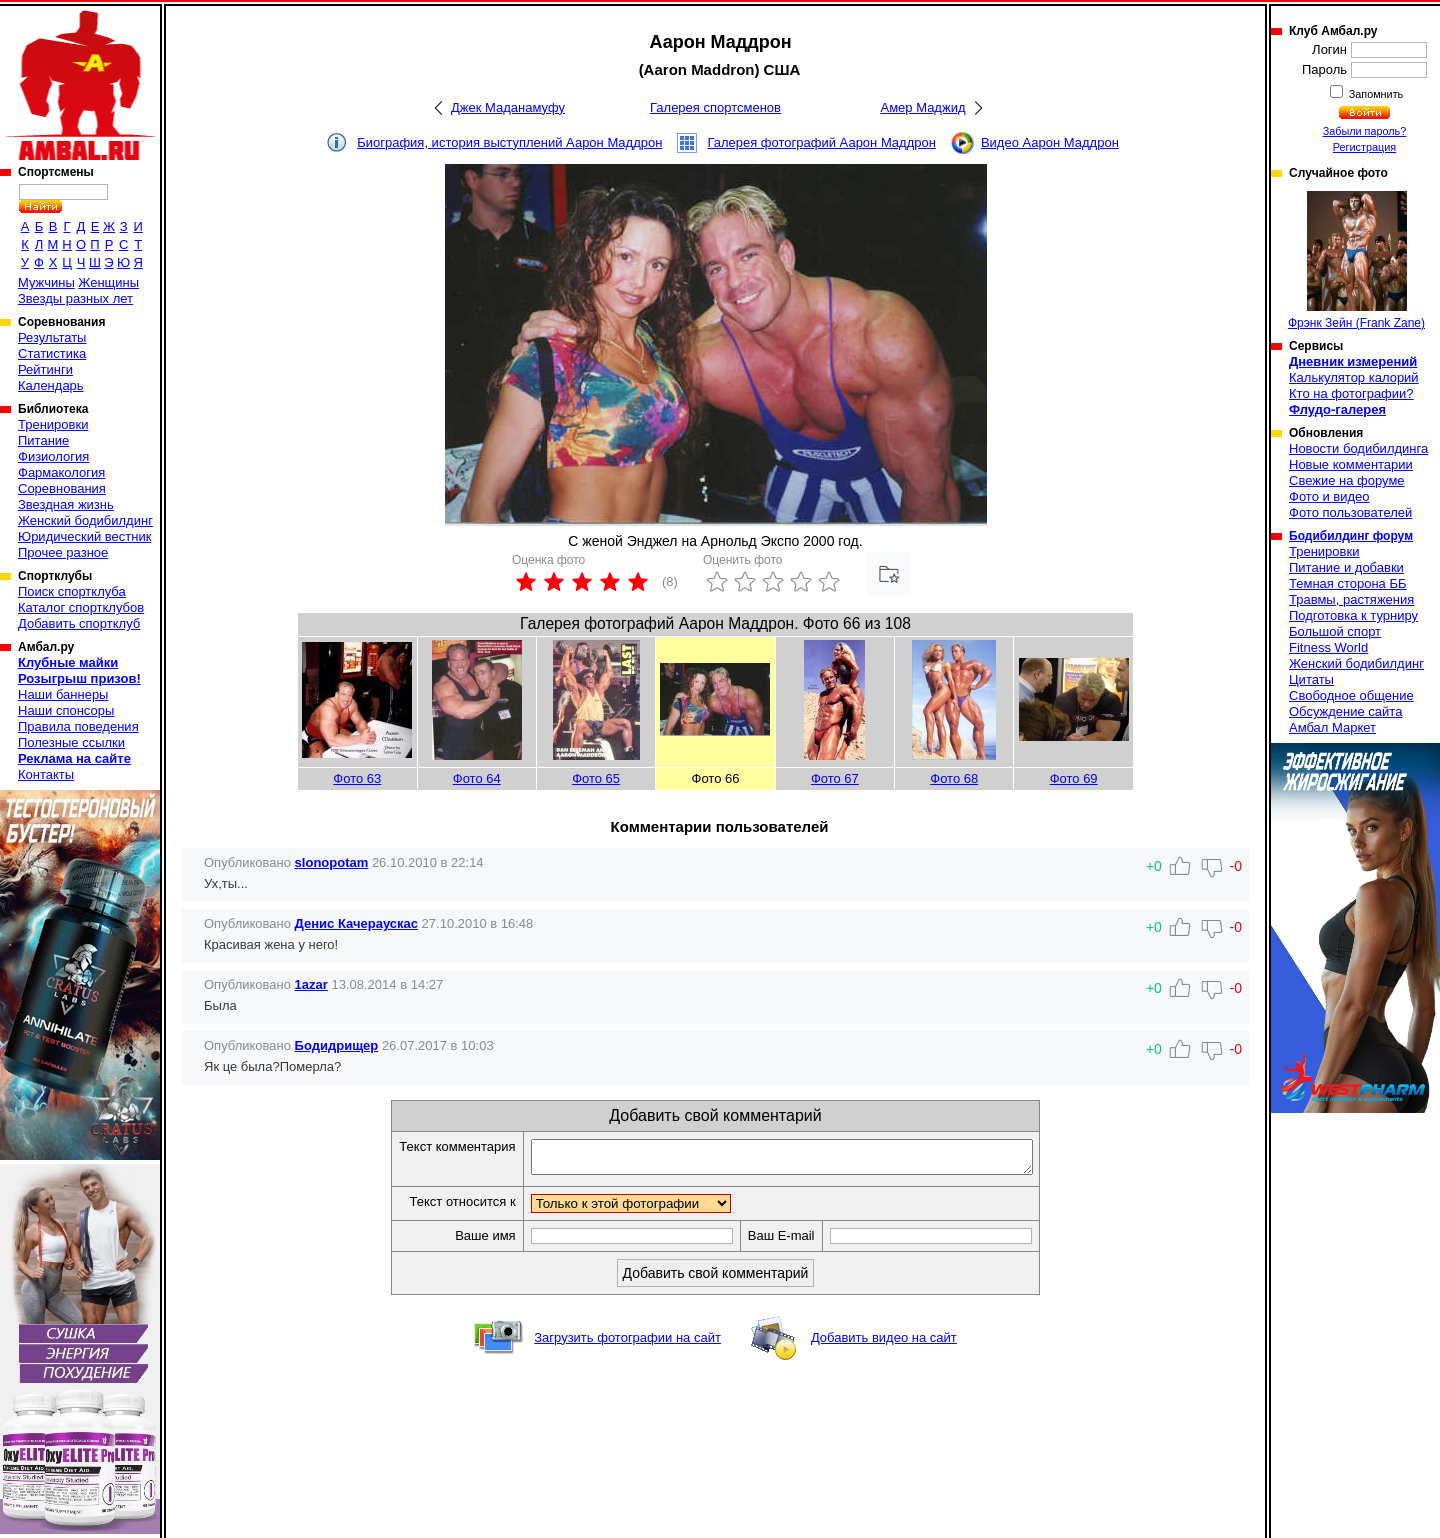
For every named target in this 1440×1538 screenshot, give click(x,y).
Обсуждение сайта (1345, 711)
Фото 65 (596, 778)
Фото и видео (1329, 496)
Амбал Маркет (1332, 727)
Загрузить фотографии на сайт (627, 1343)
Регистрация (1364, 147)
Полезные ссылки (71, 742)
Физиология (53, 456)
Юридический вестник (84, 536)
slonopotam (332, 862)
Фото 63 (357, 778)
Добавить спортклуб (79, 623)
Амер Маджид (922, 107)
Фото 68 (954, 778)
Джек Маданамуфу (508, 107)
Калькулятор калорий (1354, 377)
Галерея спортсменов (715, 107)
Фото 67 (835, 778)
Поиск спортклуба (72, 591)
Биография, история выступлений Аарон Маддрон (509, 142)
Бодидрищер (337, 1045)
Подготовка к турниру (1353, 615)
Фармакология (61, 472)
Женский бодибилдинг (85, 520)
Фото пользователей (1350, 512)
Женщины (108, 282)
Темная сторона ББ (1348, 583)
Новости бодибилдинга (1358, 448)
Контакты (46, 774)
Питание (43, 440)
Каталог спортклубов (81, 607)
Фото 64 (477, 778)
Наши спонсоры (66, 710)
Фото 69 (1074, 778)
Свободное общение (1351, 695)
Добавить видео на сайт (884, 1343)
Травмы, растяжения (1351, 599)
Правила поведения (78, 726)
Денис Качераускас (356, 923)
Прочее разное (63, 552)
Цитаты (1311, 679)
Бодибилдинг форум (1351, 536)
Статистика (52, 353)
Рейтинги (45, 369)
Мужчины (46, 282)
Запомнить (1375, 94)
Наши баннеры (63, 694)
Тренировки (53, 424)
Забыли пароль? (1365, 131)
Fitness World (1328, 647)
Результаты (52, 337)
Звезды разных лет (75, 298)
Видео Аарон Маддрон (1050, 142)
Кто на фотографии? (1351, 393)
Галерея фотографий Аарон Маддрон (821, 142)
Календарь (51, 385)
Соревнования (62, 488)
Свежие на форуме (1347, 480)
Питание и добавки (1346, 567)
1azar (311, 984)
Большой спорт (1335, 631)
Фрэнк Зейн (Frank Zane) (1356, 260)
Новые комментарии (1351, 464)
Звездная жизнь (66, 504)
